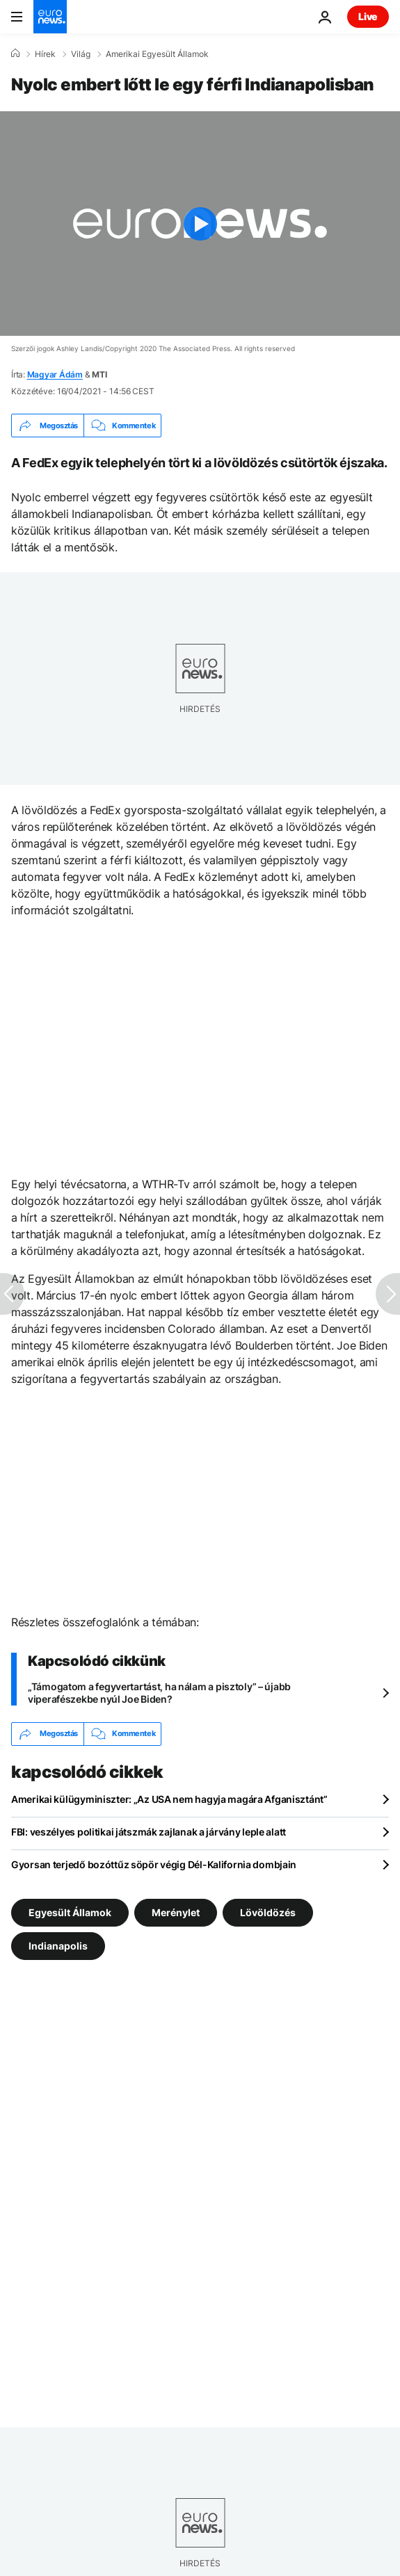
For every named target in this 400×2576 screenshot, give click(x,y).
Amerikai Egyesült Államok (157, 54)
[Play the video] (200, 223)
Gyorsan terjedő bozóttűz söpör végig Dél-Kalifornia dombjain (153, 1864)
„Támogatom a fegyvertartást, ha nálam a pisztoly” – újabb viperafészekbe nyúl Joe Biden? (159, 1692)
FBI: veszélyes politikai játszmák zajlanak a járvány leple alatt (148, 1832)
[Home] (15, 53)
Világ (80, 54)
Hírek (45, 54)
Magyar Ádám (55, 374)
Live (368, 16)
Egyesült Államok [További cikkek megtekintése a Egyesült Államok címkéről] (70, 1912)
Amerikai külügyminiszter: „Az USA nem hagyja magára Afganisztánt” (169, 1799)
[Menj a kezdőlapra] (50, 16)
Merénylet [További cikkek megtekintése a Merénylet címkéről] (176, 1912)
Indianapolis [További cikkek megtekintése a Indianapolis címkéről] (58, 1945)
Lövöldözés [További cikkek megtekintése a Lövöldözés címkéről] (268, 1912)
